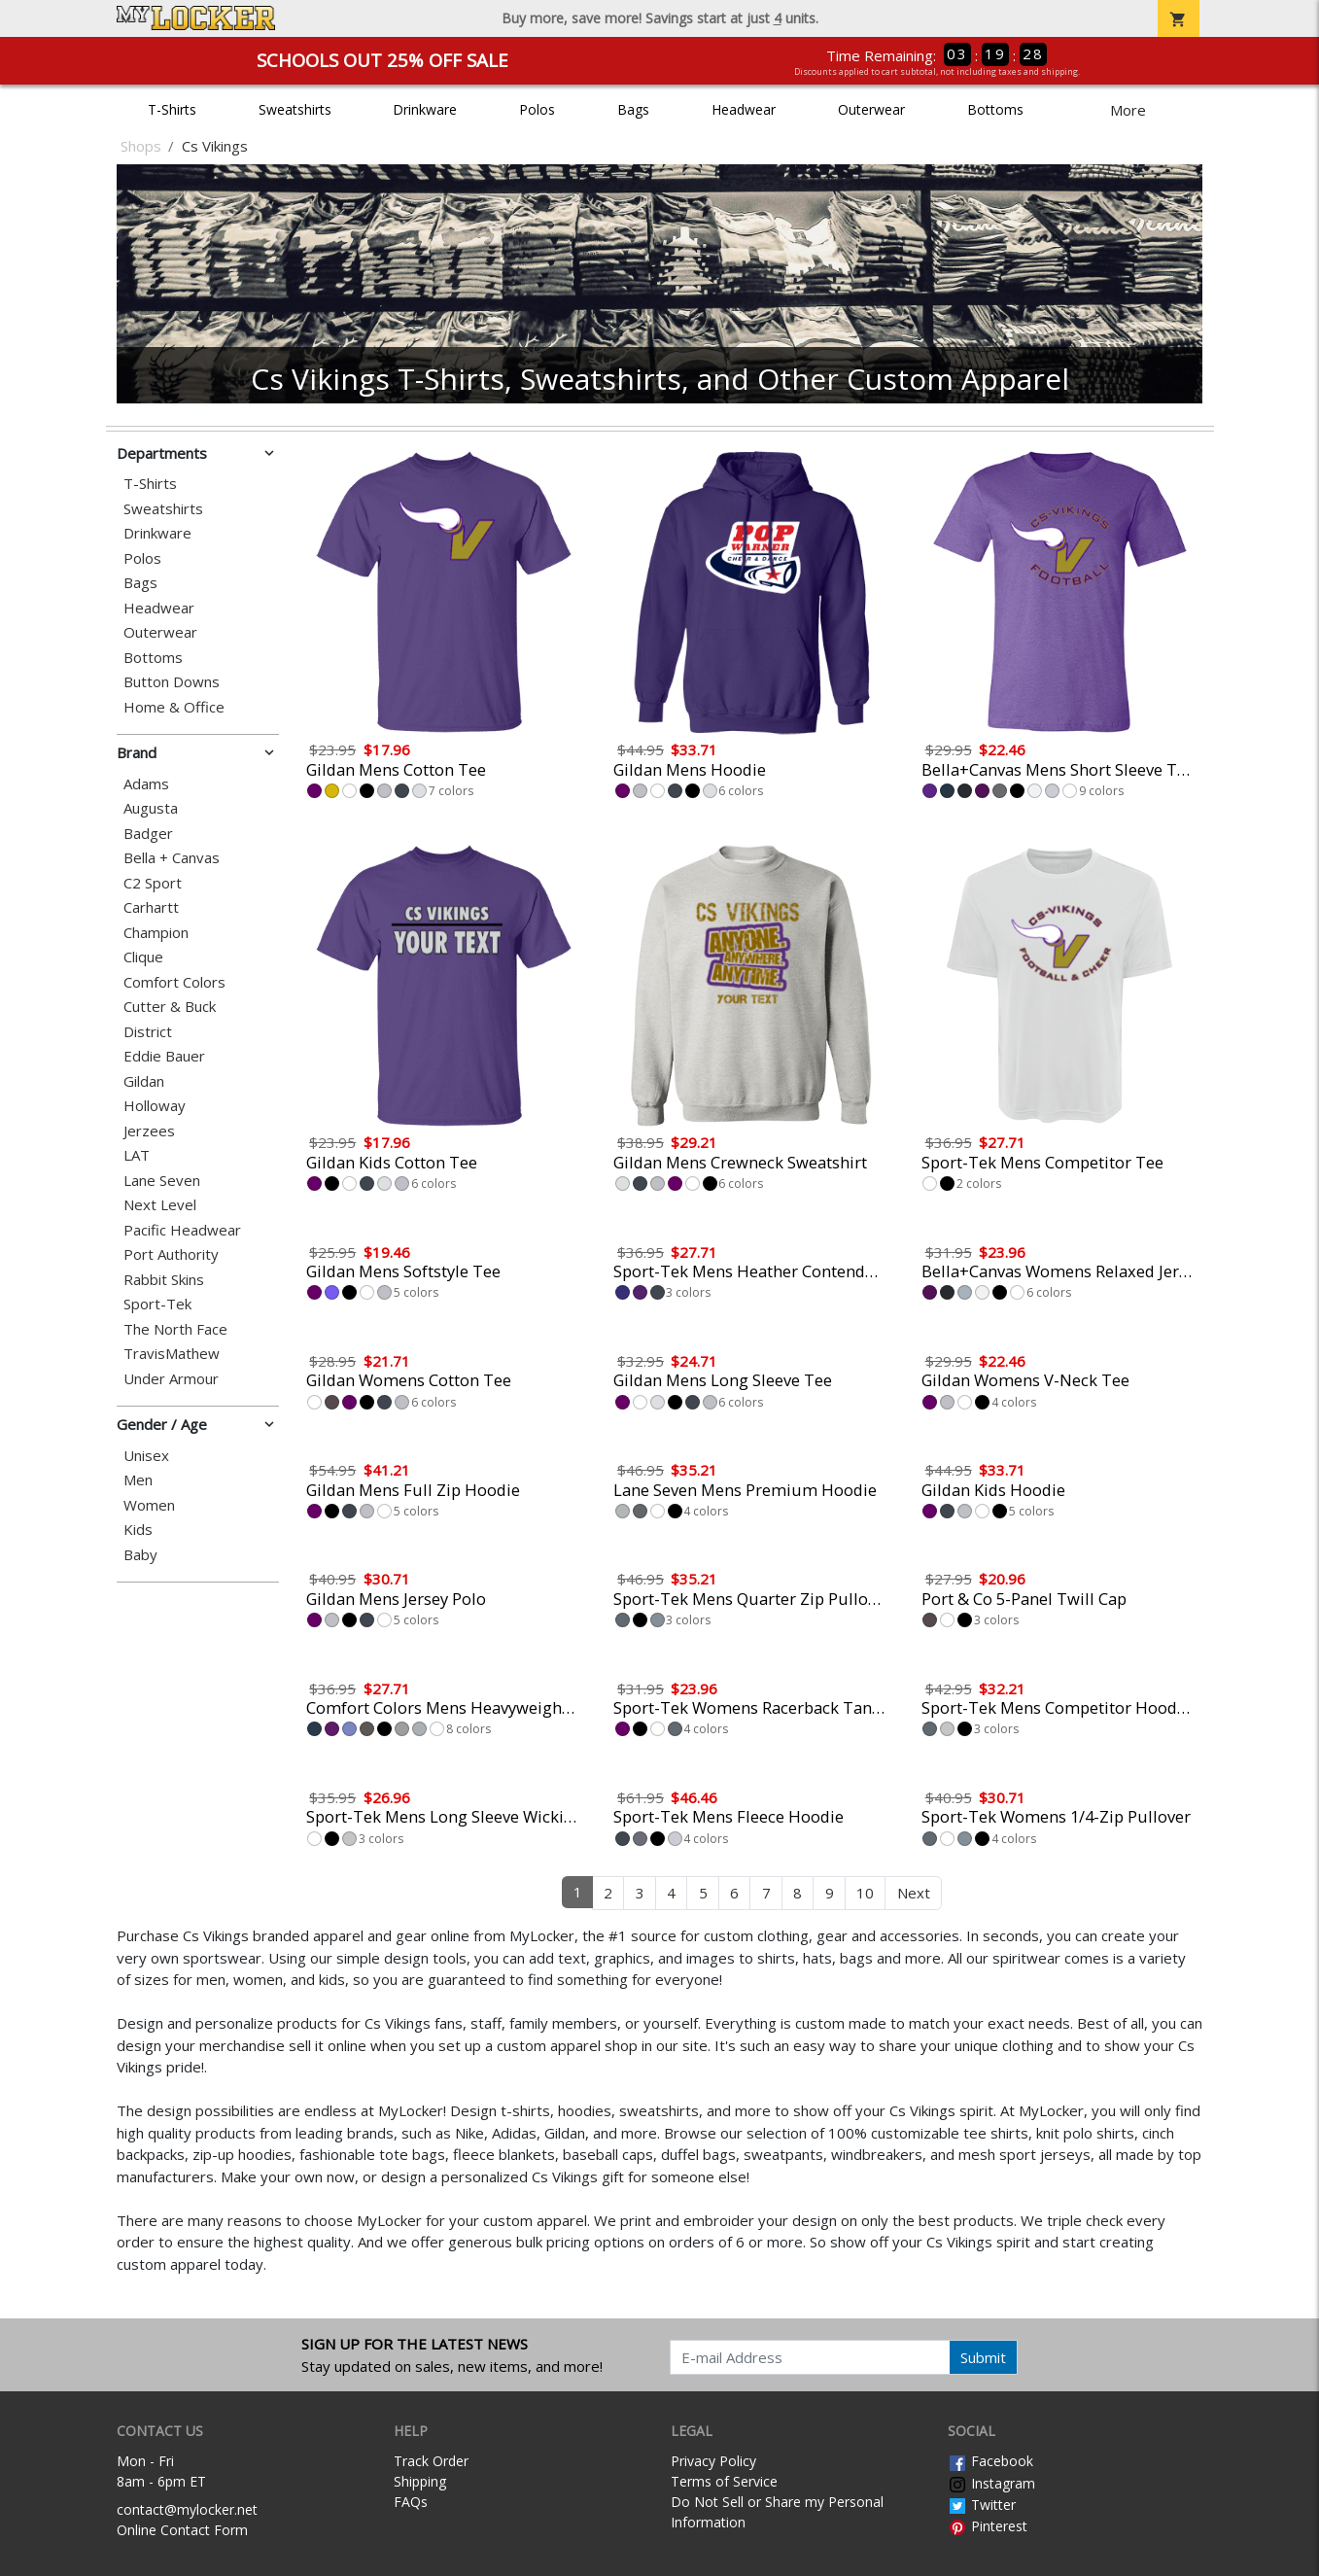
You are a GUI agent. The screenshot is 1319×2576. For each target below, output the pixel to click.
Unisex (146, 1455)
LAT (136, 1155)
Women (149, 1505)
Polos (537, 109)
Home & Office (174, 707)
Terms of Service (724, 2481)
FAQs (411, 2501)
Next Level (159, 1205)
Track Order (431, 2461)
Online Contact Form (182, 2530)
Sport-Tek (157, 1304)
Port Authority (171, 1254)
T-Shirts (172, 109)
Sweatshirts (295, 109)
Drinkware (425, 109)
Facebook (990, 2461)
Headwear (744, 109)
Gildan (143, 1081)
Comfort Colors (174, 982)
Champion (156, 932)
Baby (140, 1555)
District (147, 1032)
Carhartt (151, 907)
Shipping (420, 2481)
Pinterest (987, 2526)
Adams (146, 784)
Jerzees (149, 1131)
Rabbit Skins (163, 1279)
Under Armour (171, 1379)
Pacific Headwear (182, 1230)
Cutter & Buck (169, 1006)
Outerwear (871, 109)
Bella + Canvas (171, 858)
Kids (138, 1529)
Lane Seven (161, 1180)
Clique (143, 957)
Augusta (150, 808)
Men (138, 1480)
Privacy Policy (713, 2461)
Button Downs (171, 682)
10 (865, 1892)
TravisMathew (171, 1353)
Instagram (991, 2483)
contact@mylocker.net (187, 2509)
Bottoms (995, 109)
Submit (983, 2357)
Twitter (982, 2504)
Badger (148, 833)
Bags (633, 109)
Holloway (154, 1105)
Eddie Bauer (164, 1056)
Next (913, 1892)
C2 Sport (152, 883)
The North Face (175, 1329)
